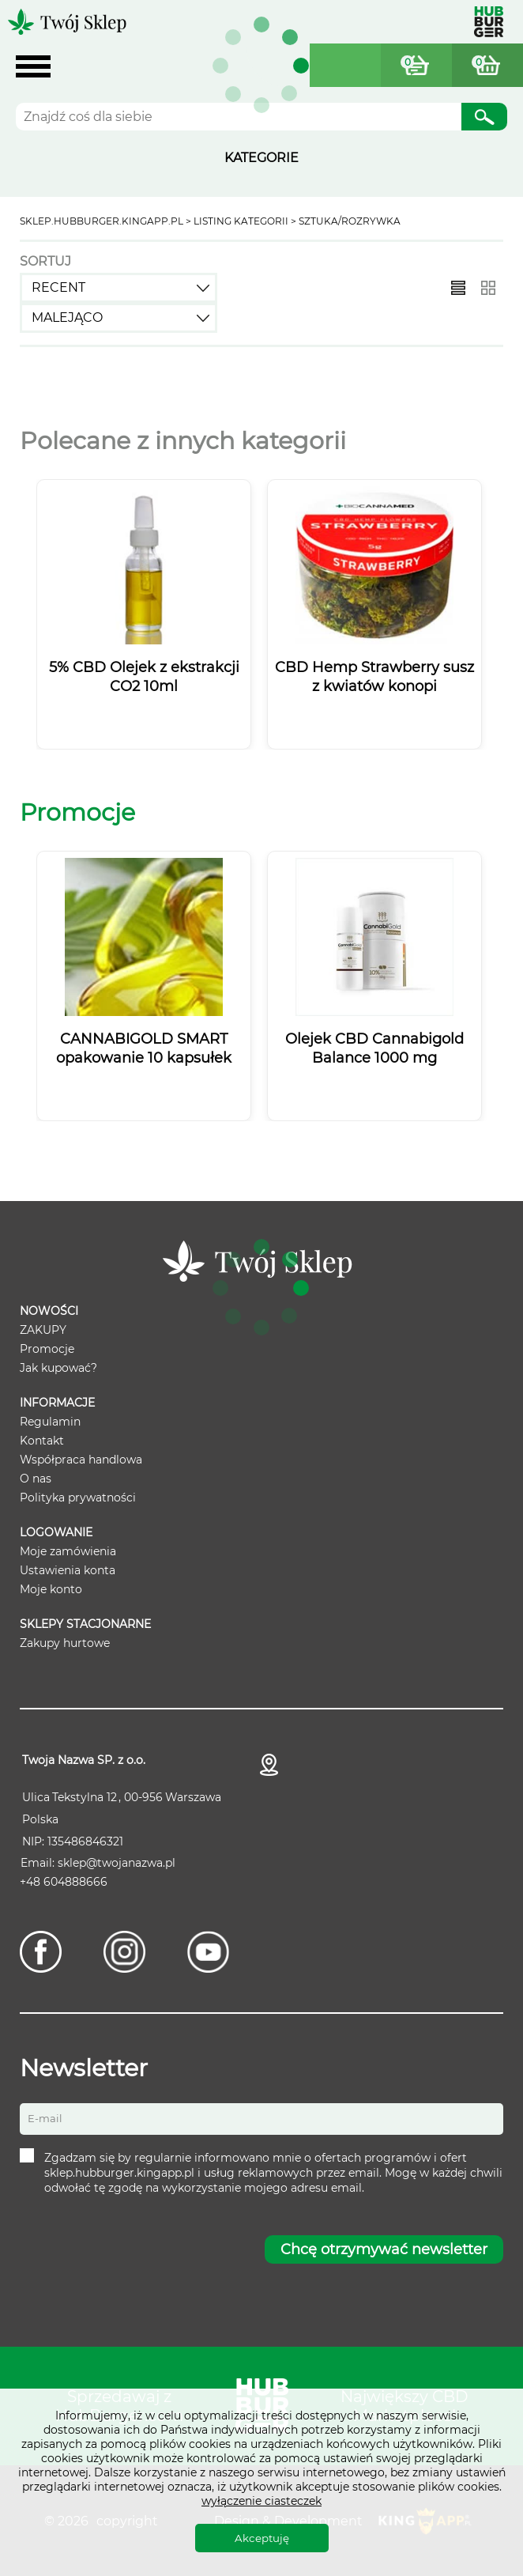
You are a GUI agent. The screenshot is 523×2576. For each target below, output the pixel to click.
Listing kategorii (241, 221)
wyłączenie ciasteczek (261, 2501)
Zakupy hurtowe (65, 1643)
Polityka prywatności (78, 1497)
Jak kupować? (58, 1368)
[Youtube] (208, 1952)
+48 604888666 (63, 1882)
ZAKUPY (43, 1330)
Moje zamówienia (68, 1551)
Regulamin (50, 1422)
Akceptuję (262, 2538)
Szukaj (484, 119)
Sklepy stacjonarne (85, 1624)
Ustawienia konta (67, 1570)
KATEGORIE (261, 157)
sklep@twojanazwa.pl (116, 1863)
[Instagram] (124, 1952)
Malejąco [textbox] (67, 317)
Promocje (47, 1349)
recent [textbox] (58, 287)
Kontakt (42, 1440)
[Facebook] (41, 1952)
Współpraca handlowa (81, 1459)
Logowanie (56, 1532)
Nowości (49, 1311)
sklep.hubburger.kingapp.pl (101, 221)
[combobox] (118, 288)
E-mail (45, 2118)
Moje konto (51, 1589)
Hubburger (488, 21)
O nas (35, 1478)
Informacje (57, 1403)
